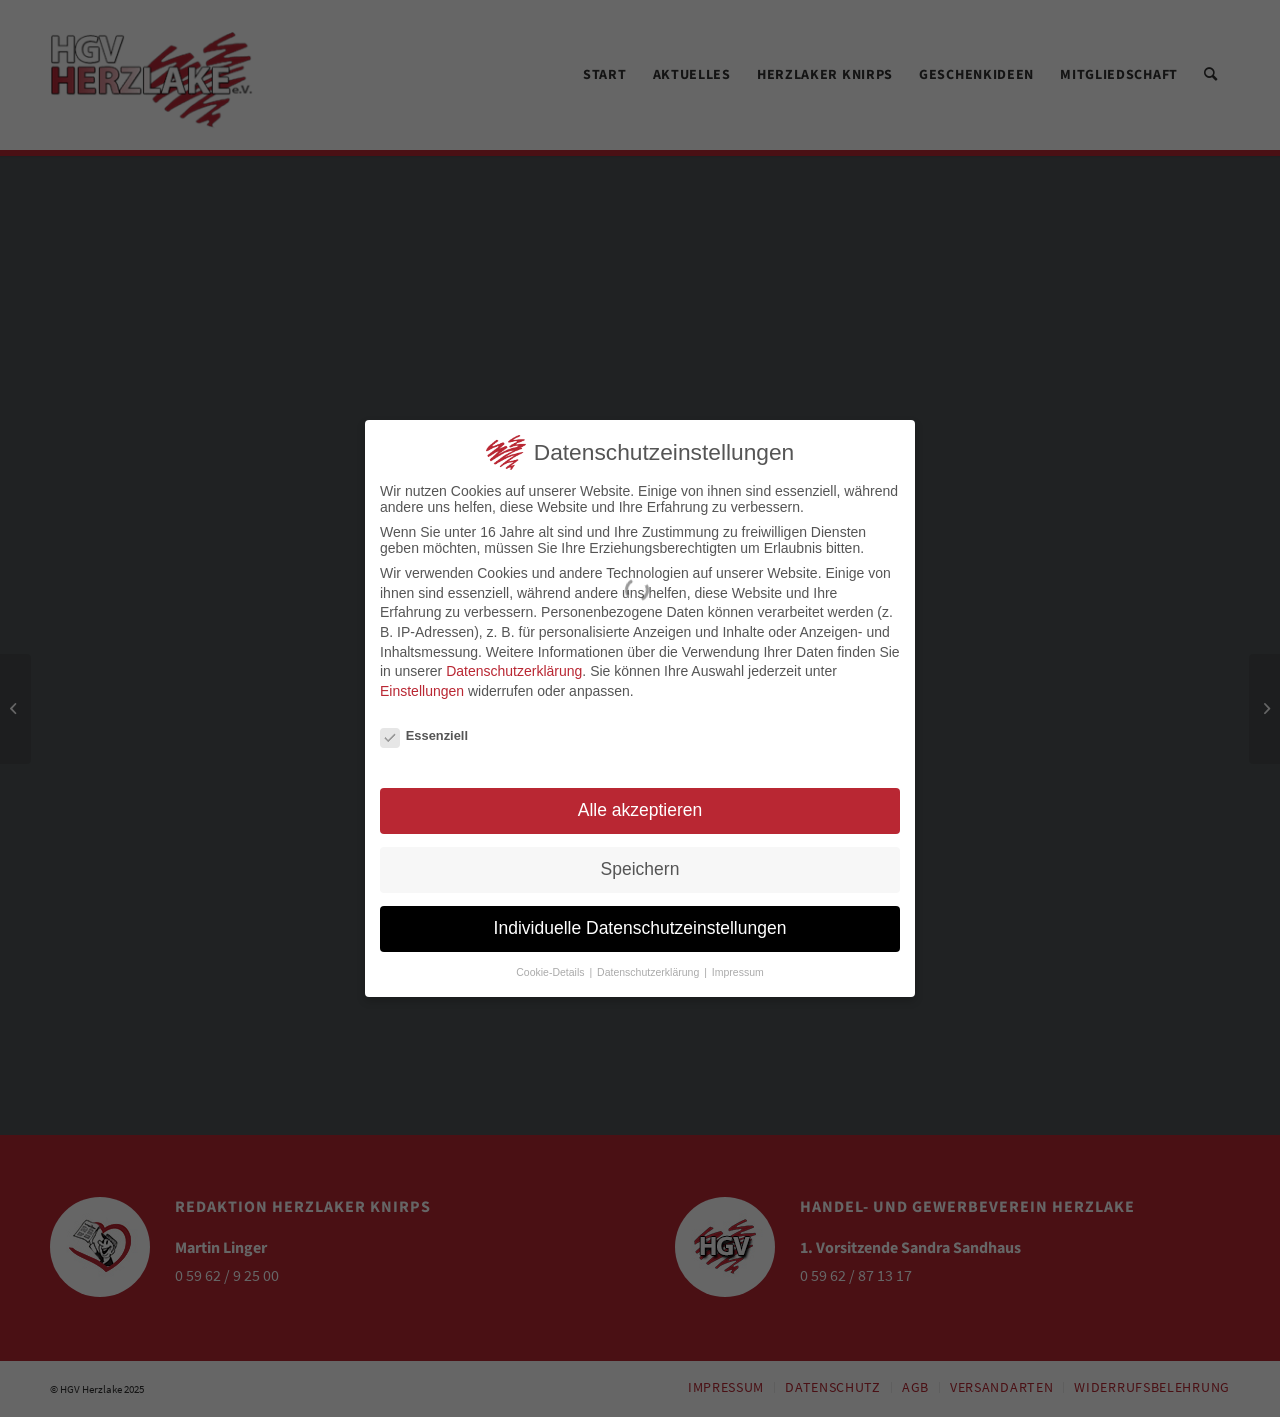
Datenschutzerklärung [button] (649, 969)
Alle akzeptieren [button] (640, 807)
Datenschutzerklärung (514, 668)
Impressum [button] (738, 969)
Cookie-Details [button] (551, 969)
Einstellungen (422, 688)
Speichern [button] (640, 866)
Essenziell (424, 731)
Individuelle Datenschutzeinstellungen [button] (640, 925)
